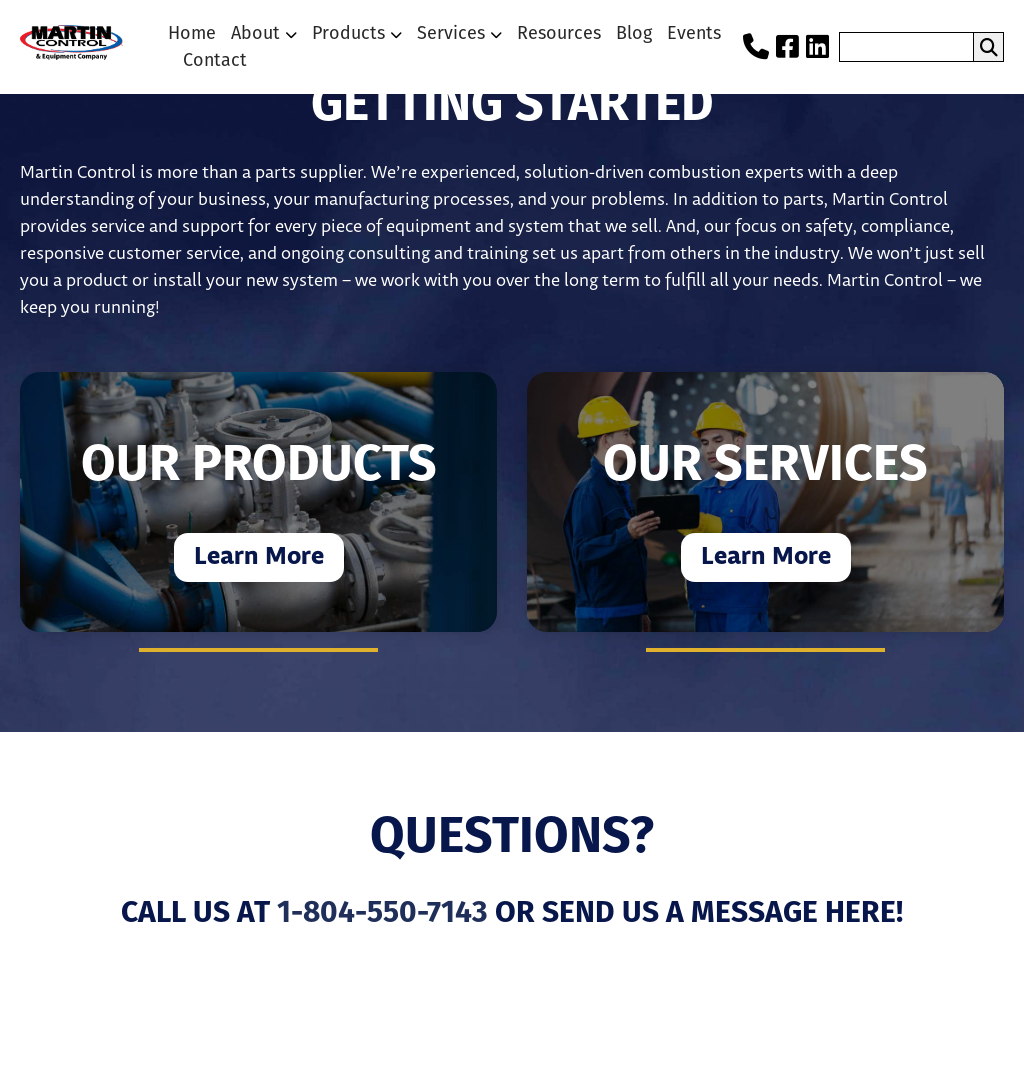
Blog (634, 33)
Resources (559, 33)
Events (694, 33)
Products (348, 33)
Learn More (259, 557)
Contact (215, 60)
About (255, 33)
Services (451, 33)
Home (192, 33)
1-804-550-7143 (382, 914)
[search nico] (906, 47)
